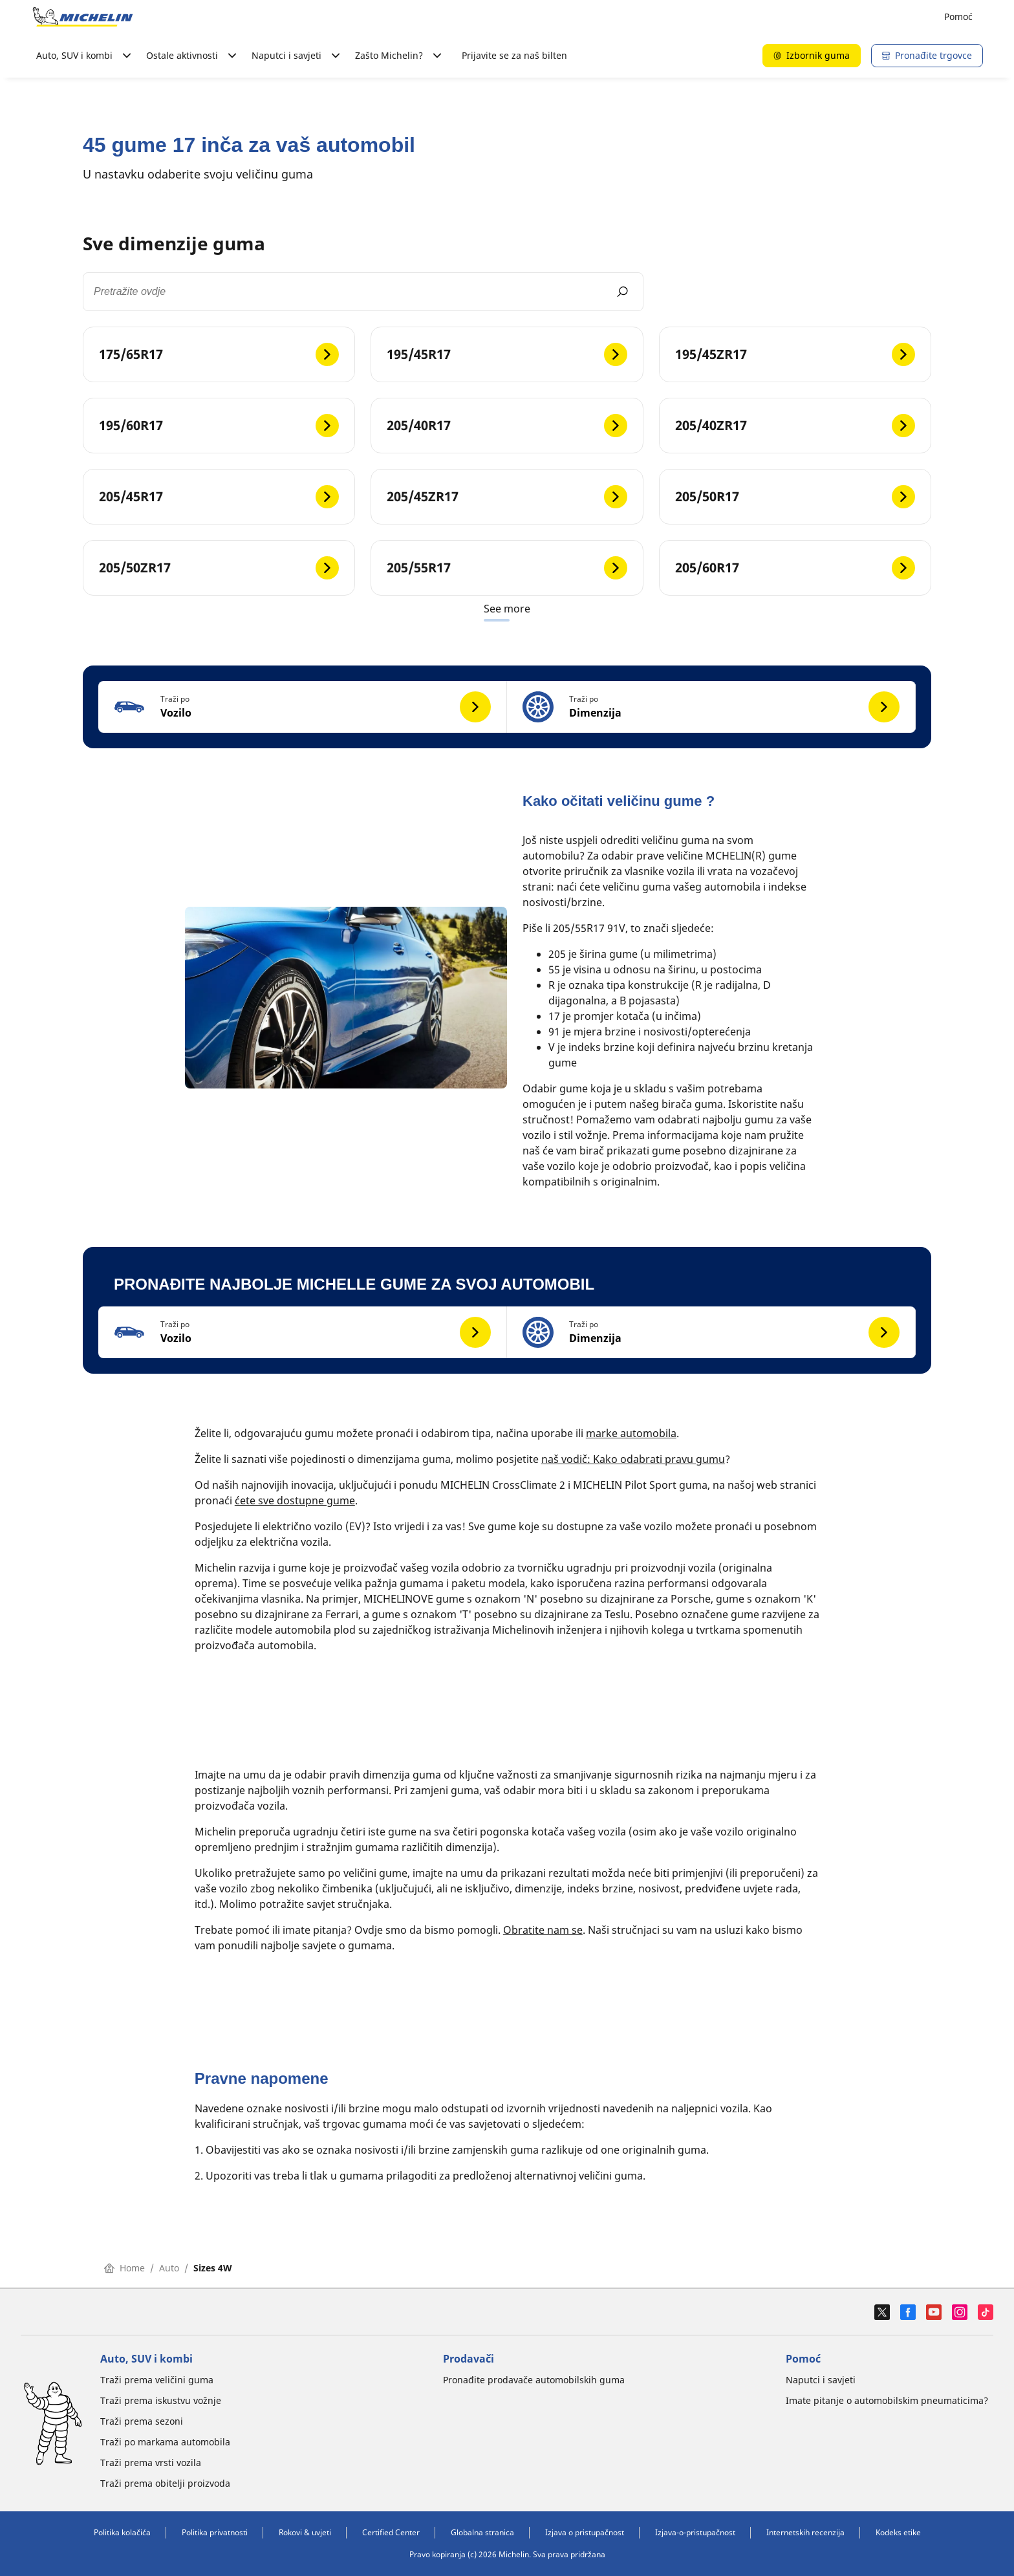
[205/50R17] (795, 497)
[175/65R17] (219, 354)
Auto (169, 2268)
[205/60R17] (795, 568)
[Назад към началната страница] (83, 16)
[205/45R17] (219, 497)
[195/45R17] (507, 354)
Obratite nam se (543, 1930)
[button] (302, 707)
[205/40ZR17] (795, 425)
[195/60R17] (219, 425)
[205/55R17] (507, 568)
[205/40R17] (507, 425)
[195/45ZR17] (795, 354)
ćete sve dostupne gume (295, 1500)
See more (507, 608)
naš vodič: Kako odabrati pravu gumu (633, 1459)
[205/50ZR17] (219, 568)
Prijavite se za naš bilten (514, 55)
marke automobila (631, 1433)
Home (124, 2268)
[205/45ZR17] (507, 497)
